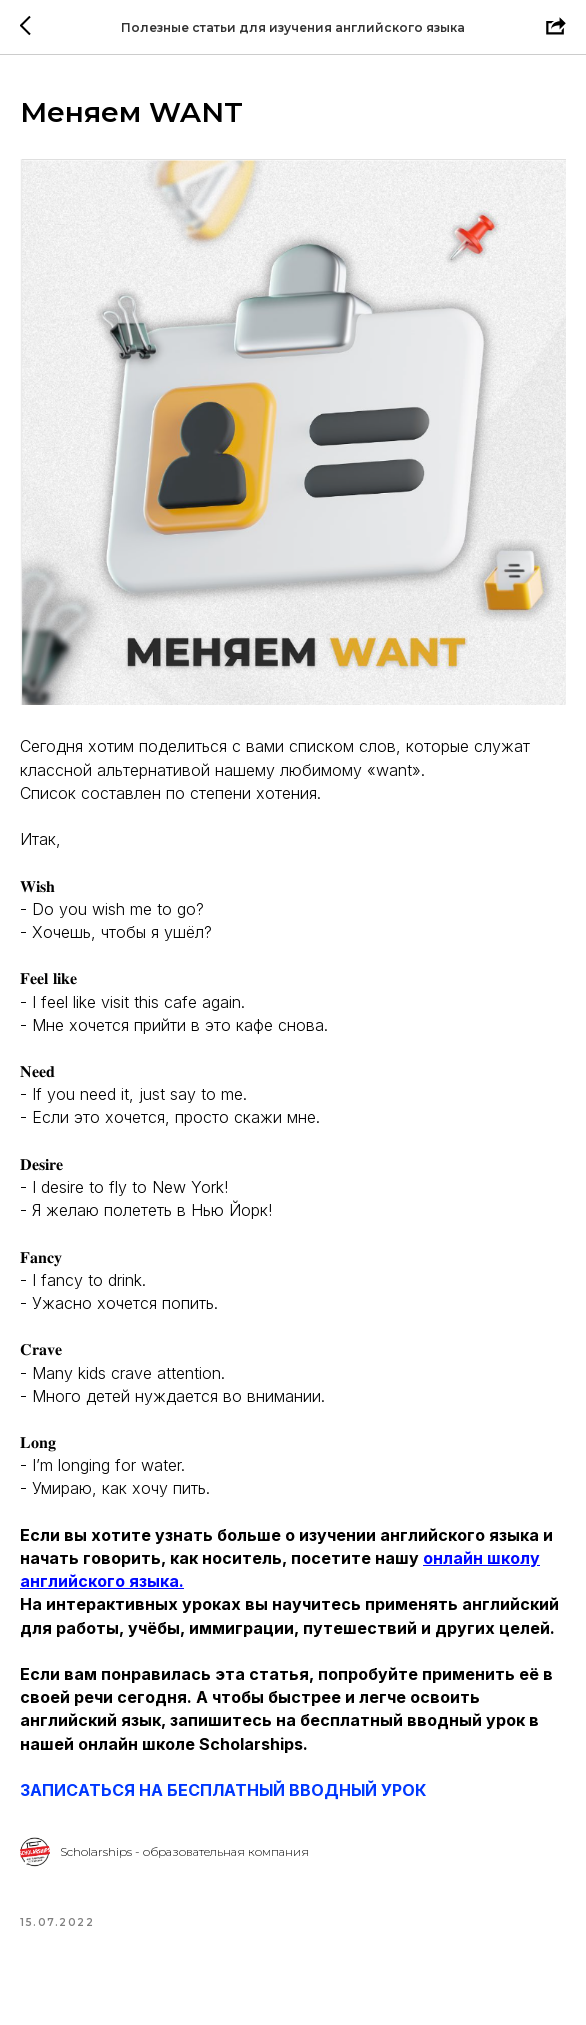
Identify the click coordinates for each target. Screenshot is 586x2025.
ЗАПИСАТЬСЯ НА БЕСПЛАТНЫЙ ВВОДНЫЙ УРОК (223, 1790)
